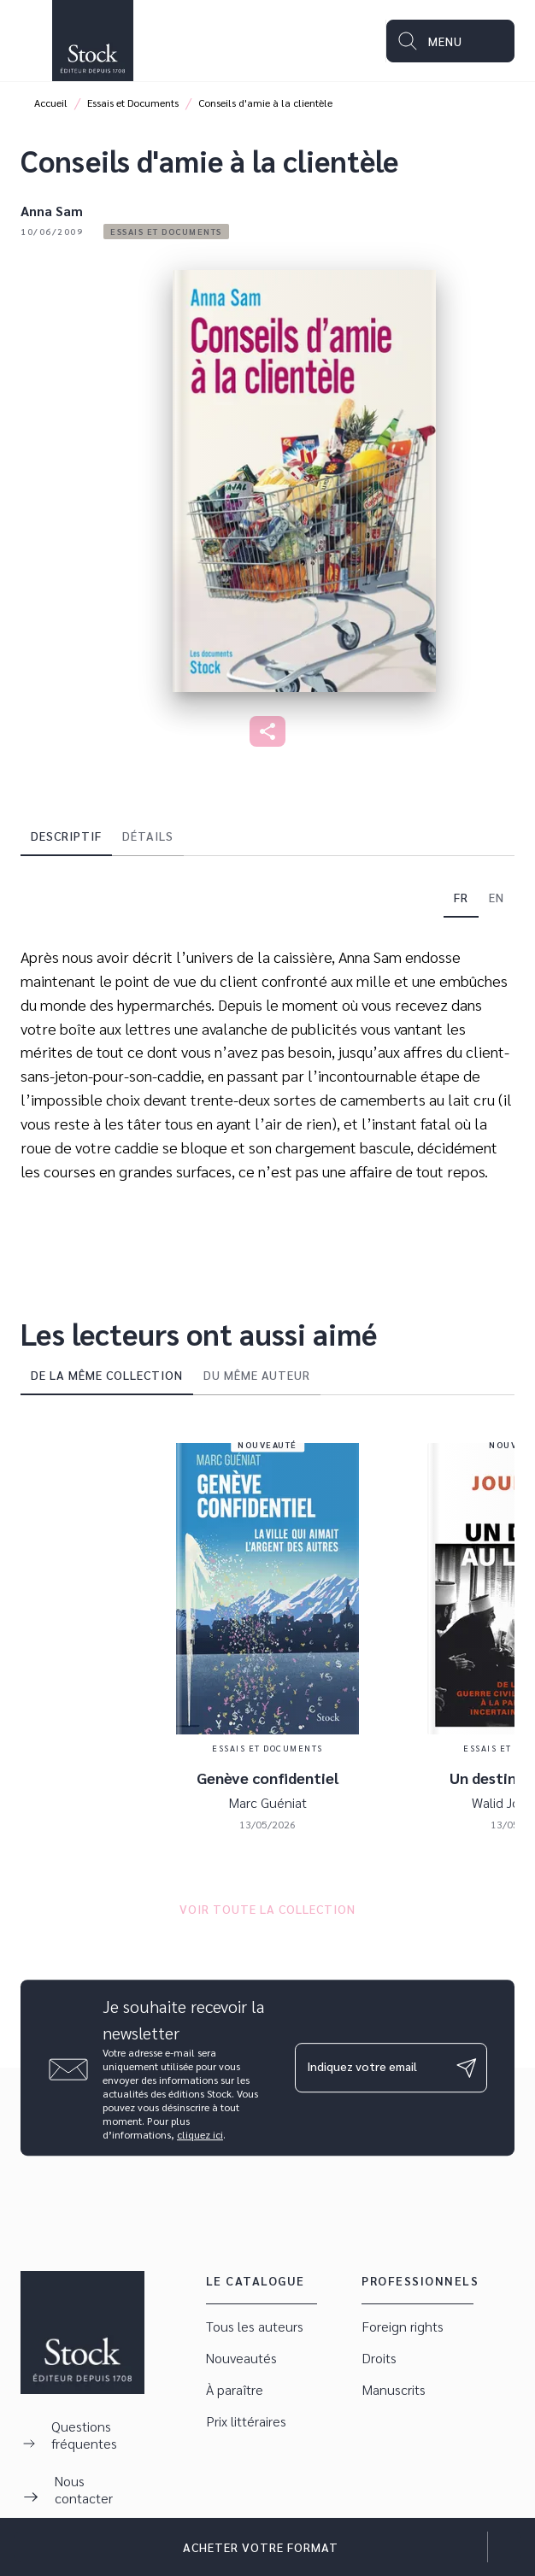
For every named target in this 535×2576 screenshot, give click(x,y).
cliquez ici (200, 2134)
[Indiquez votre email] (369, 2067)
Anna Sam (52, 211)
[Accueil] (92, 40)
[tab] (66, 835)
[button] (166, 231)
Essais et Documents (133, 102)
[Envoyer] (466, 2067)
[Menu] (450, 41)
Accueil (51, 102)
